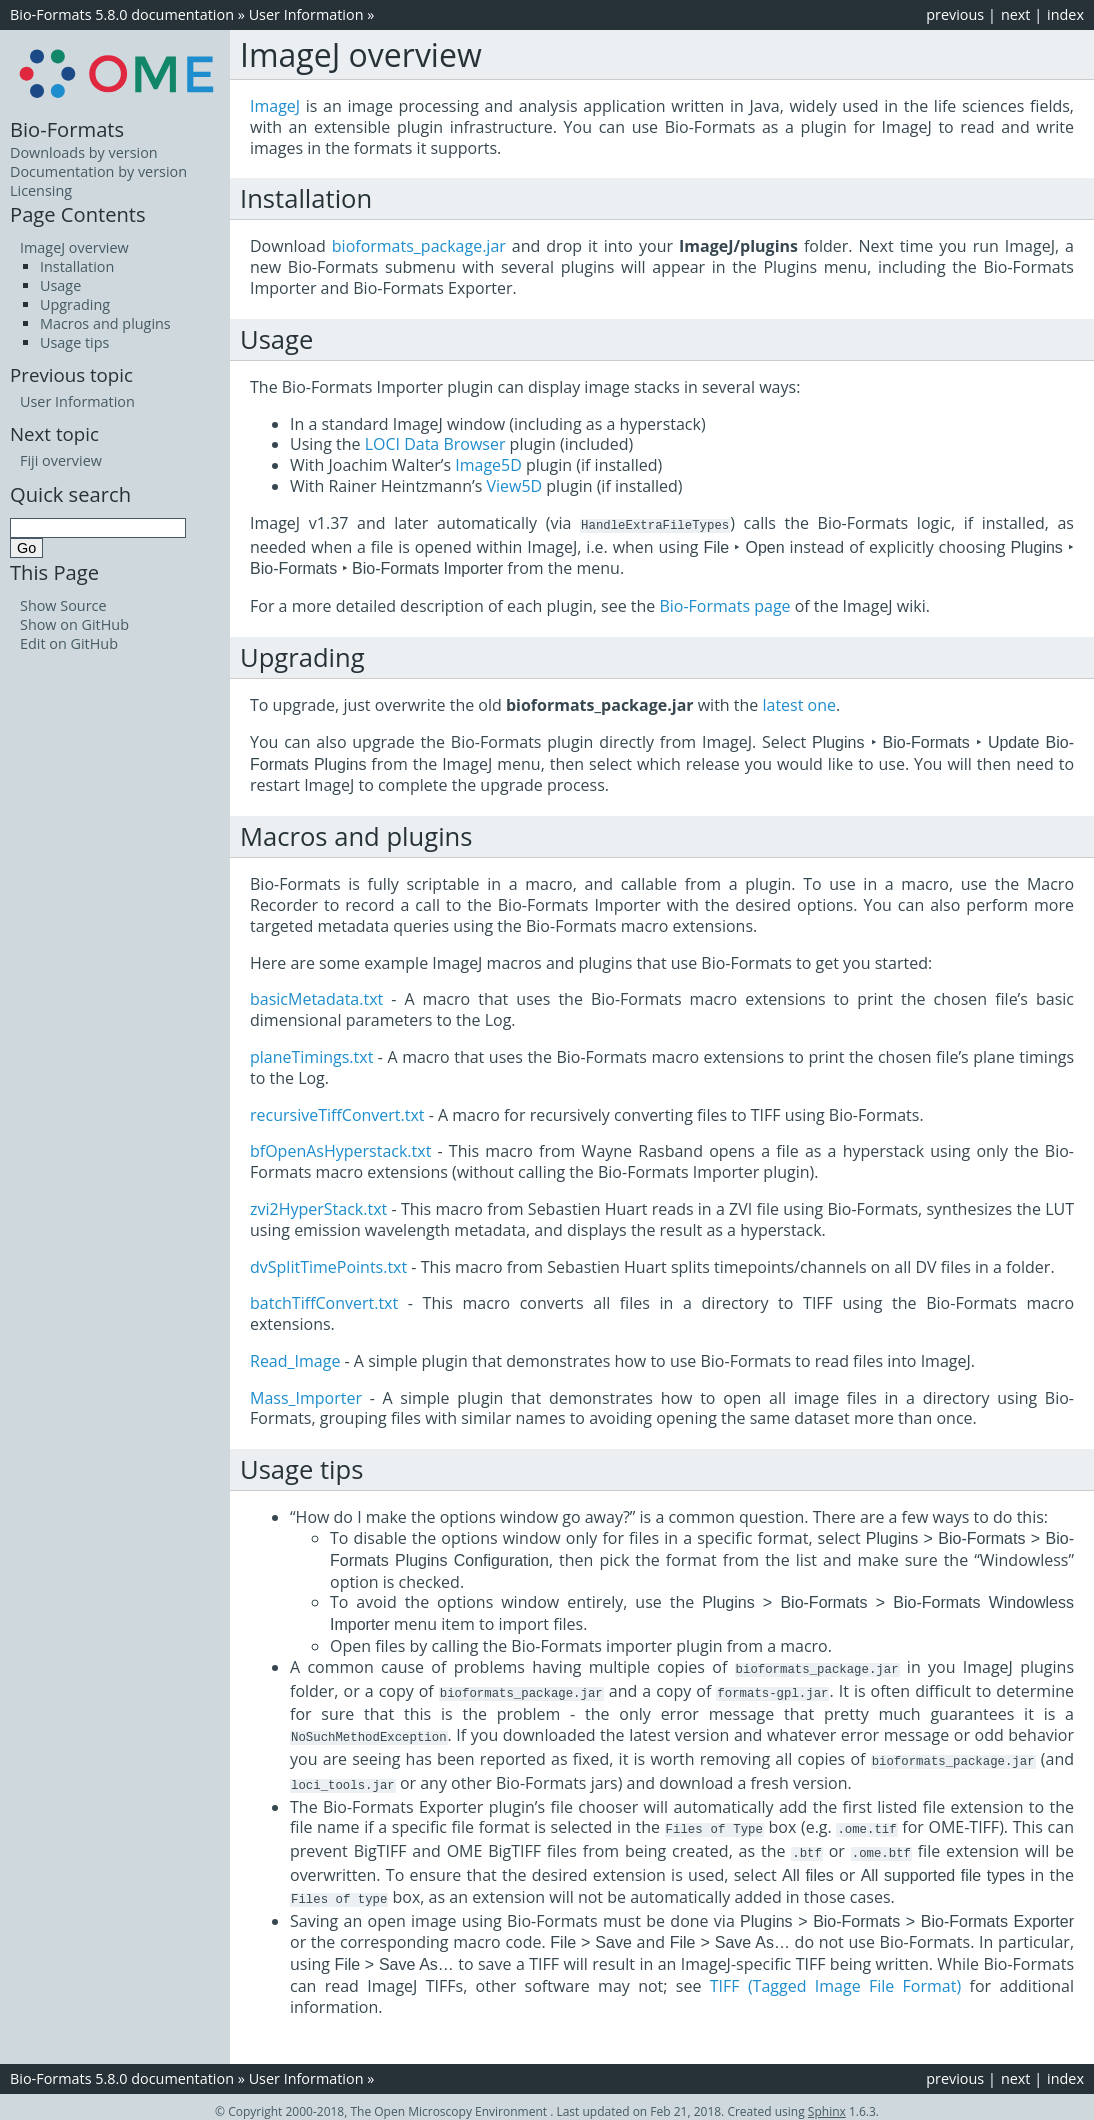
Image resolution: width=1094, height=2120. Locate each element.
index (1065, 14)
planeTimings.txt (311, 1056)
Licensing (41, 190)
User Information (306, 14)
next (1016, 14)
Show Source (63, 605)
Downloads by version (84, 152)
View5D (514, 486)
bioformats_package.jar (419, 246)
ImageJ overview (74, 247)
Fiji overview (61, 460)
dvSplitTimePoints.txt (328, 1266)
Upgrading (75, 304)
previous (955, 14)
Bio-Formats (67, 129)
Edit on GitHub (69, 643)
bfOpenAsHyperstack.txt (340, 1150)
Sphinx (827, 2102)
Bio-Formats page (724, 605)
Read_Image (295, 1360)
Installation (77, 266)
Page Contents (78, 214)
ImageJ (275, 106)
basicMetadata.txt (316, 998)
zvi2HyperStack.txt (318, 1208)
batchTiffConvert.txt (324, 1302)
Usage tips (74, 342)
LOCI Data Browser (435, 444)
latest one (799, 704)
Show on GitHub (74, 624)
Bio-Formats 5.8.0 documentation (122, 14)
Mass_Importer (306, 1397)
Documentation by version (98, 171)
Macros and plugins (105, 323)
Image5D (488, 465)
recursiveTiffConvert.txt (337, 1114)
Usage (60, 285)
